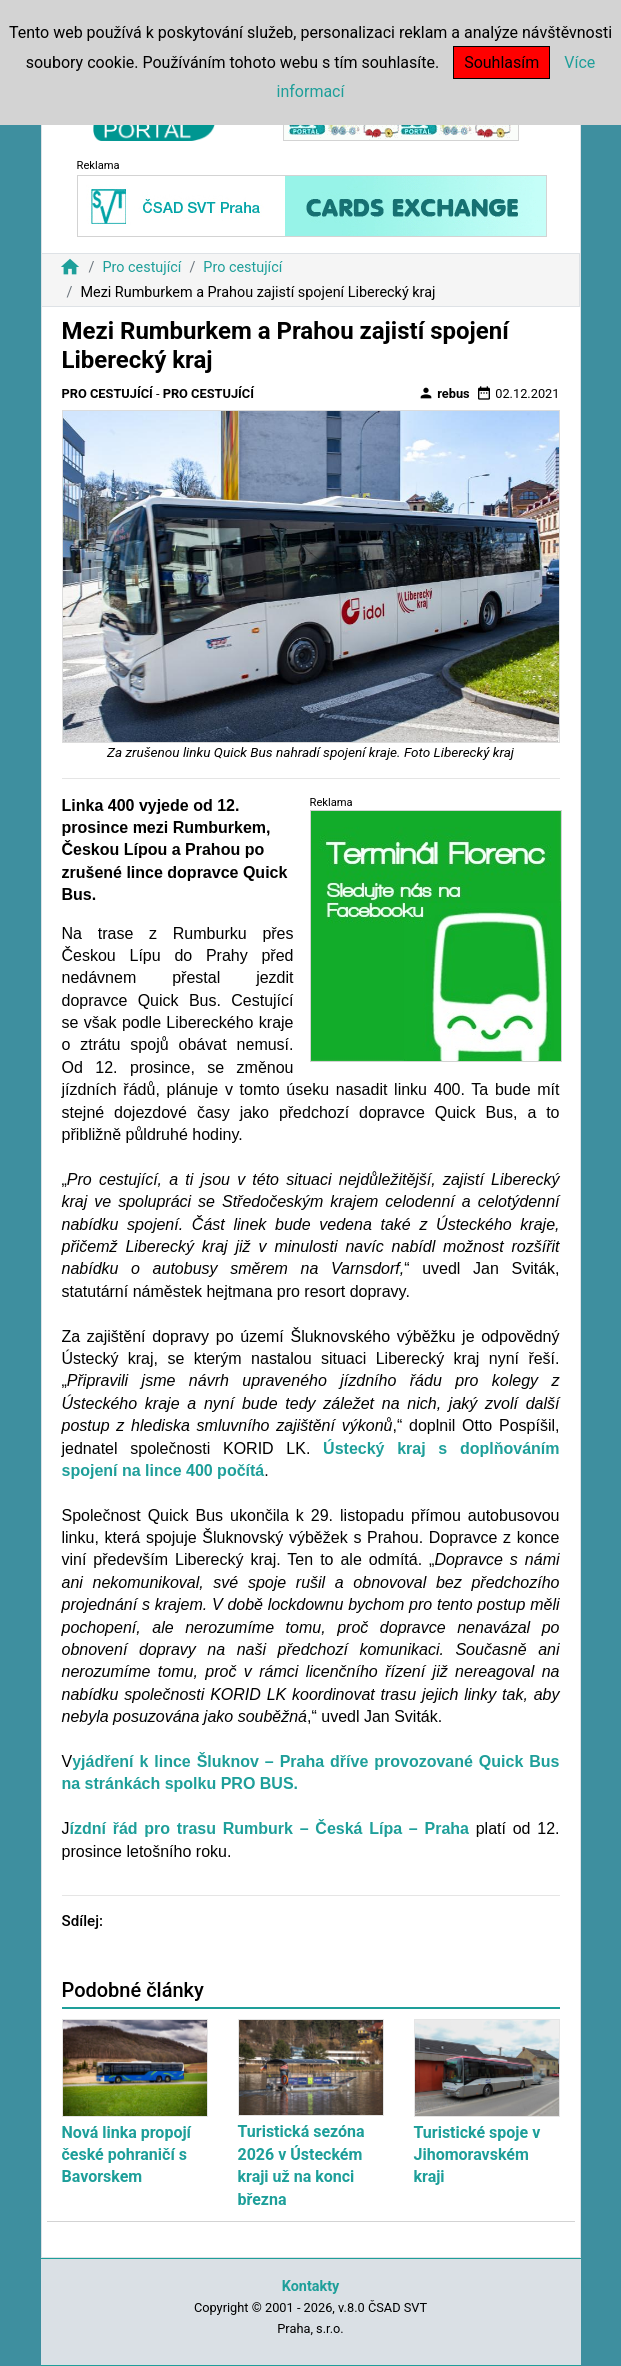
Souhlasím (501, 62)
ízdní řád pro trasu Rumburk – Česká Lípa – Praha (269, 1828)
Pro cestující (141, 267)
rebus (444, 393)
